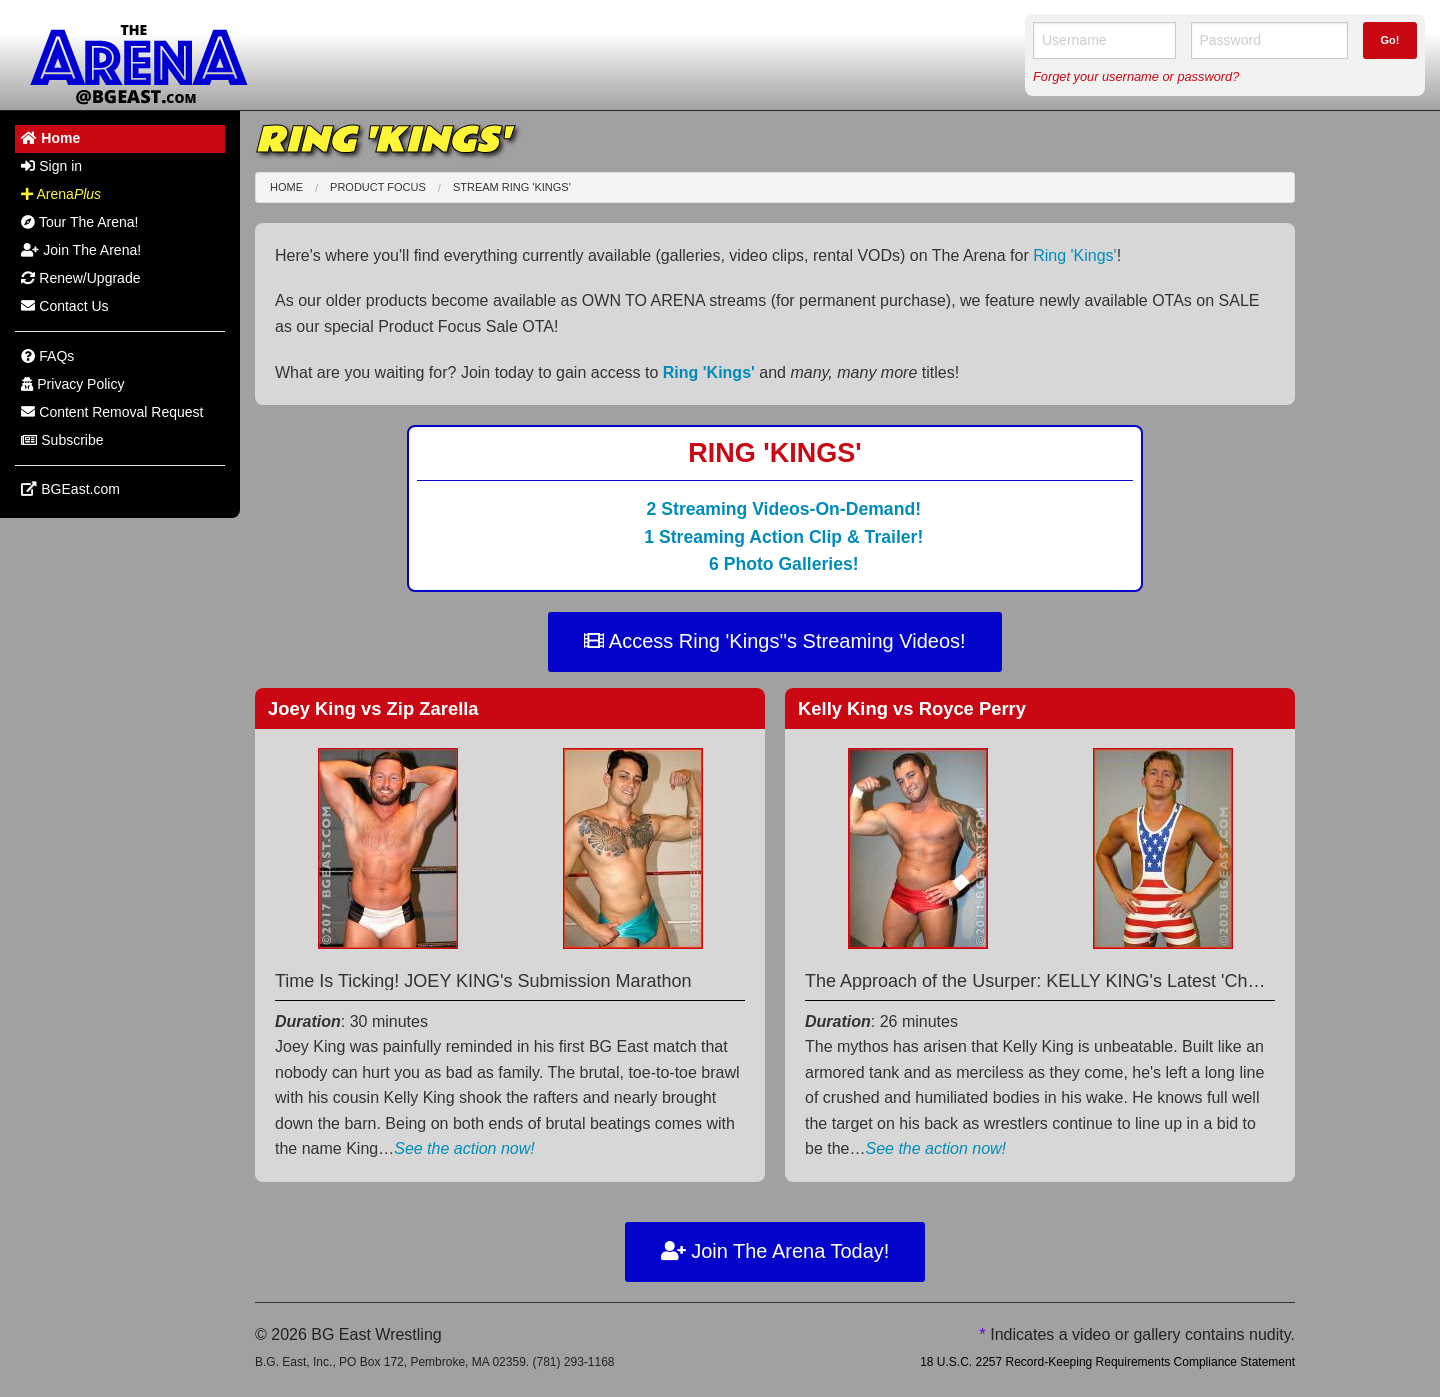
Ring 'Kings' (1074, 255)
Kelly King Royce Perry (912, 708)
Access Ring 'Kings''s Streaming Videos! (774, 641)
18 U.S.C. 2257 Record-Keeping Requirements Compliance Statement (1107, 1362)
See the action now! (464, 1148)
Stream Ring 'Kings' (512, 187)
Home (286, 187)
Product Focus (378, 187)
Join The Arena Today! (775, 1251)
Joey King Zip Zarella (373, 708)
